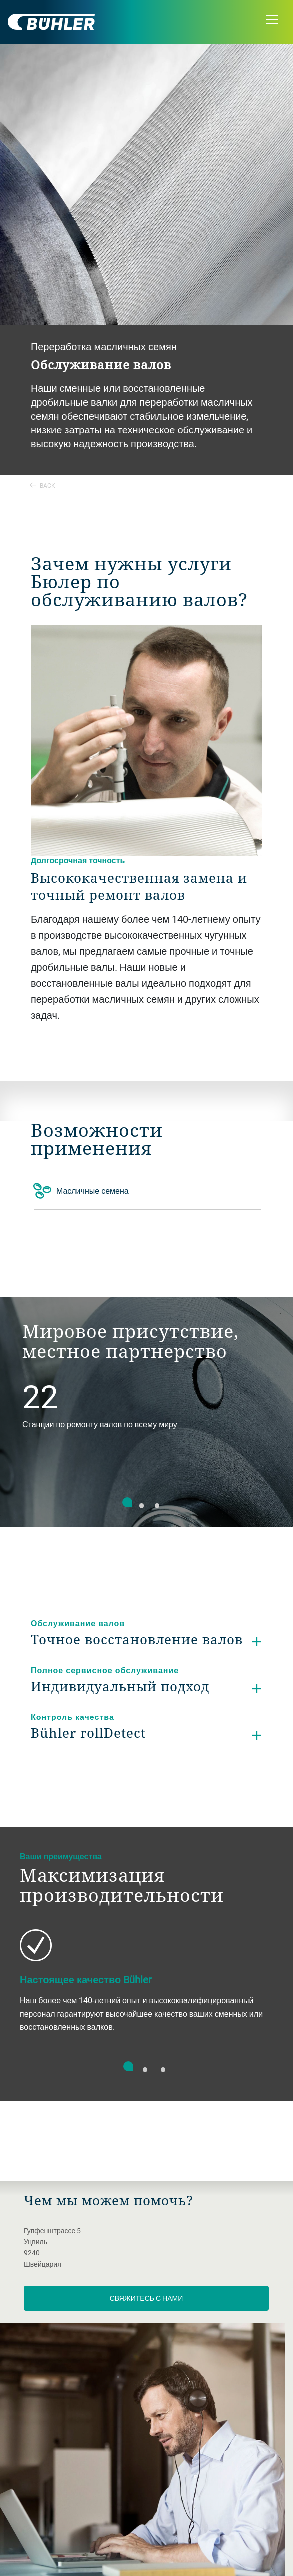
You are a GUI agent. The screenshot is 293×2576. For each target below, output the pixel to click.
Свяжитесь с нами (147, 2298)
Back (43, 485)
